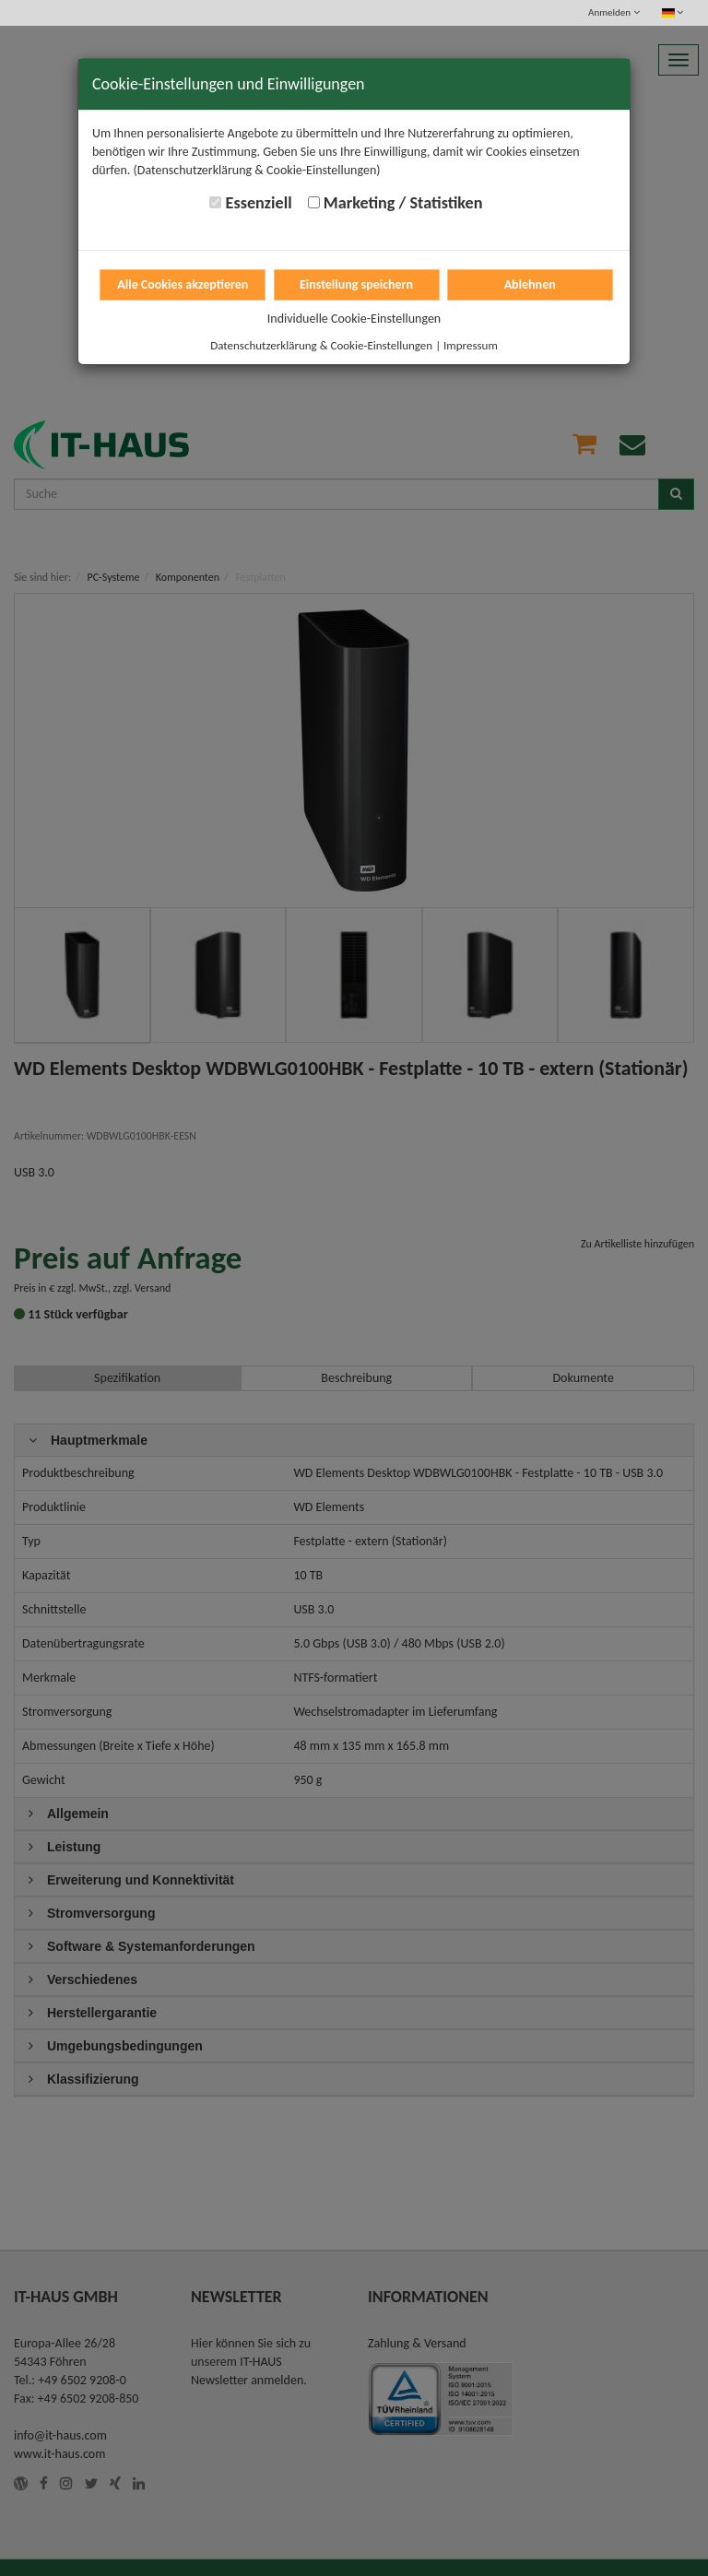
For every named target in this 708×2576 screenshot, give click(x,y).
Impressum (470, 345)
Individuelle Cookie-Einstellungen (354, 318)
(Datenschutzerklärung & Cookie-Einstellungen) (257, 170)
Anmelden (613, 12)
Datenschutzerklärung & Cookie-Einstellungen (321, 345)
